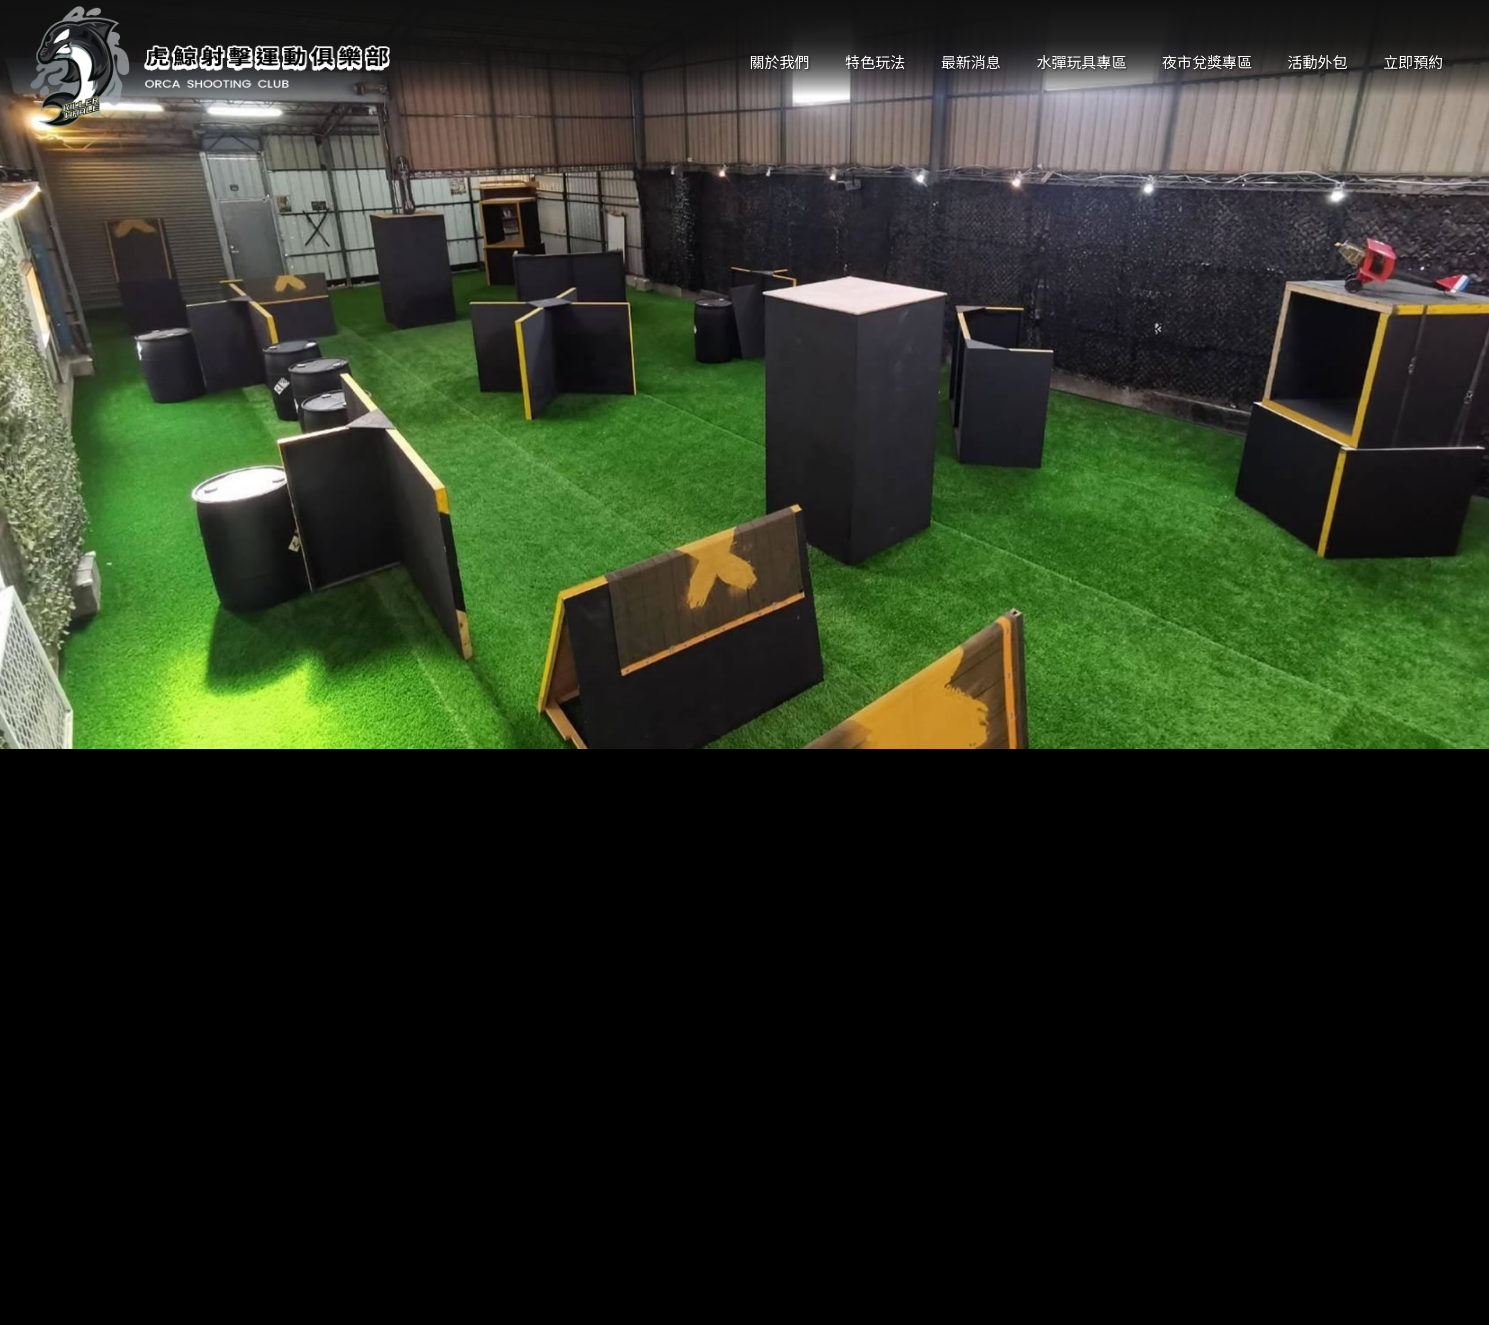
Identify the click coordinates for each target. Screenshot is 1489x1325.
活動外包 (1318, 61)
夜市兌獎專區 (1207, 61)
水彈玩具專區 (1081, 61)
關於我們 (780, 61)
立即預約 (1413, 61)
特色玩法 (875, 61)
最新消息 (971, 61)
